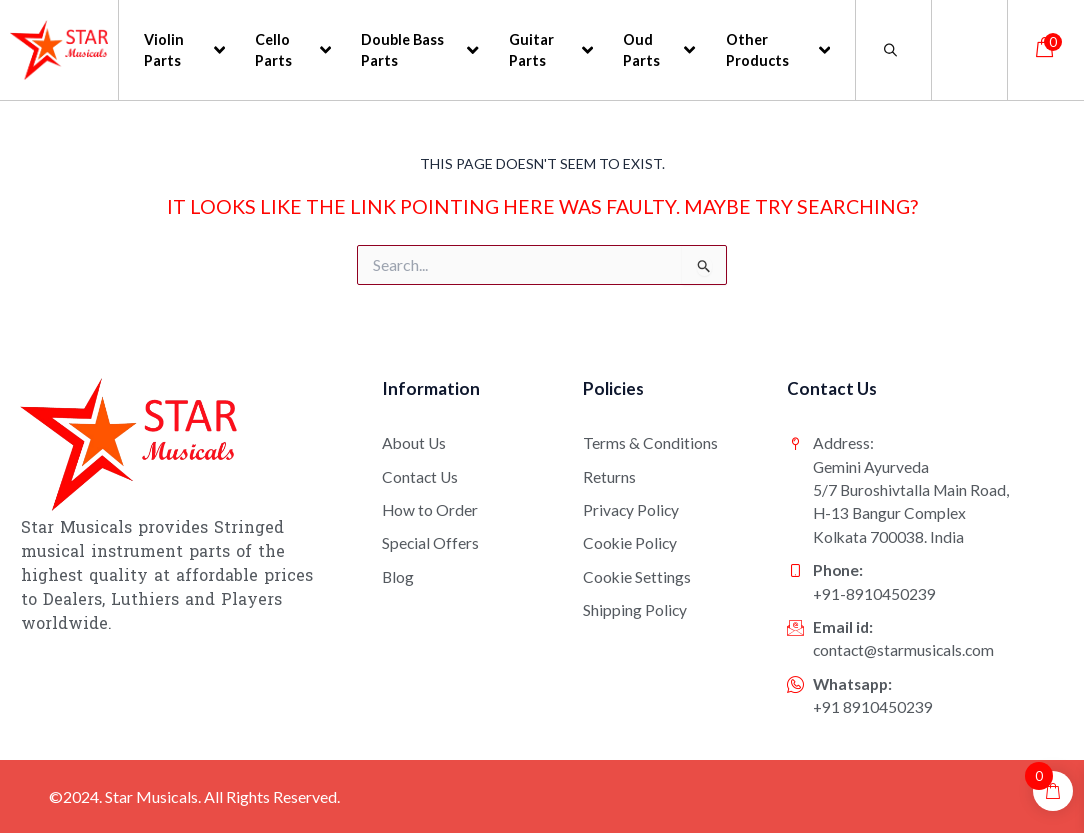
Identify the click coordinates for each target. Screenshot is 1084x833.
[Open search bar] (894, 49)
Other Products (778, 50)
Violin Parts (184, 50)
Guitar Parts (551, 50)
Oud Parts (659, 50)
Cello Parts (293, 50)
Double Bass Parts (419, 50)
